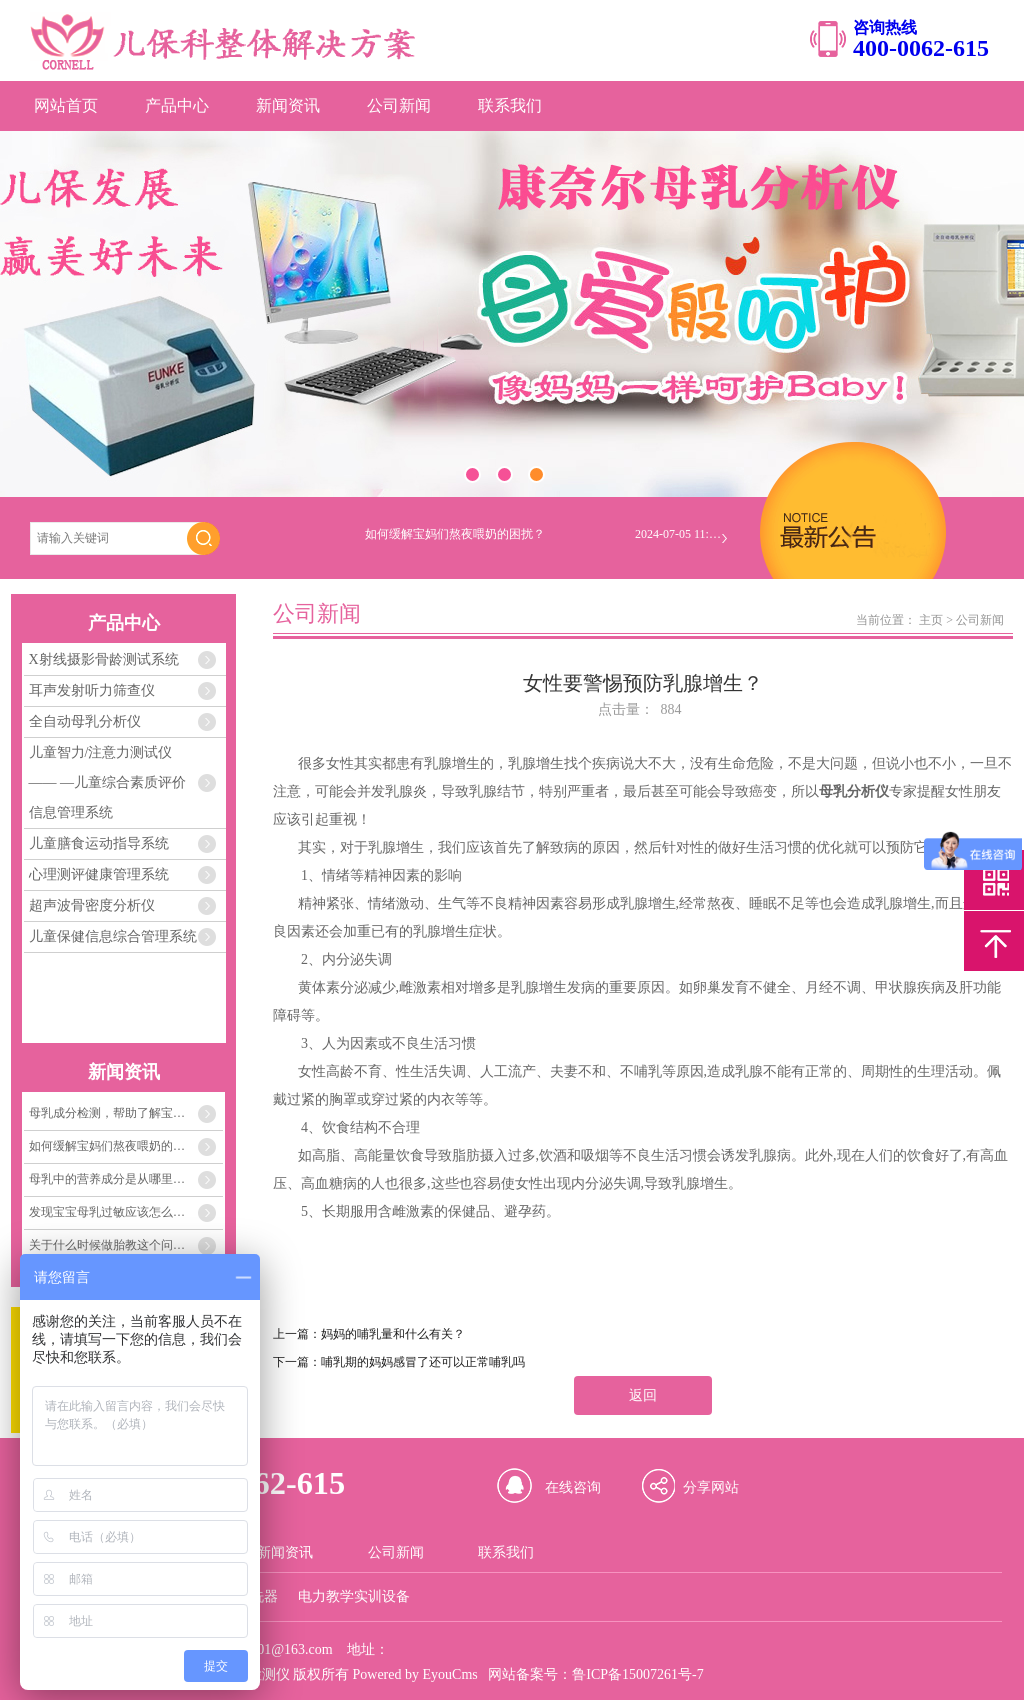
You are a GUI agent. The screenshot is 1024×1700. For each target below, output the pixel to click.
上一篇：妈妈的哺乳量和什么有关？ (369, 1334)
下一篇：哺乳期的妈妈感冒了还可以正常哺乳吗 (399, 1362)
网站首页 (66, 105)
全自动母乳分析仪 (85, 721)
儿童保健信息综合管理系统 (113, 936)
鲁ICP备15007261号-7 (637, 1674)
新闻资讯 (288, 105)
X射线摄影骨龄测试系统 (104, 659)
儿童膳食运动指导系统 (99, 843)
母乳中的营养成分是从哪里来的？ (119, 1179)
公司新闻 (399, 105)
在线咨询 (573, 1487)
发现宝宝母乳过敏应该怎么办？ (113, 1212)
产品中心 (177, 105)
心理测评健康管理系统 (99, 874)
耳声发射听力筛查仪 (92, 690)
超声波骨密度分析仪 (92, 905)
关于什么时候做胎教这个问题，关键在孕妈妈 (126, 1245)
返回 (643, 1395)
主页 (931, 620)
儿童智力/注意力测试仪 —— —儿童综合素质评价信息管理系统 (108, 782)
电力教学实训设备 (354, 1596)
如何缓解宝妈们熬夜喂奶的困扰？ (119, 1146)
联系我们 (510, 105)
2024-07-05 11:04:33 (680, 539)
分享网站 (711, 1487)
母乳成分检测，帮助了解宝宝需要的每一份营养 (126, 1113)
